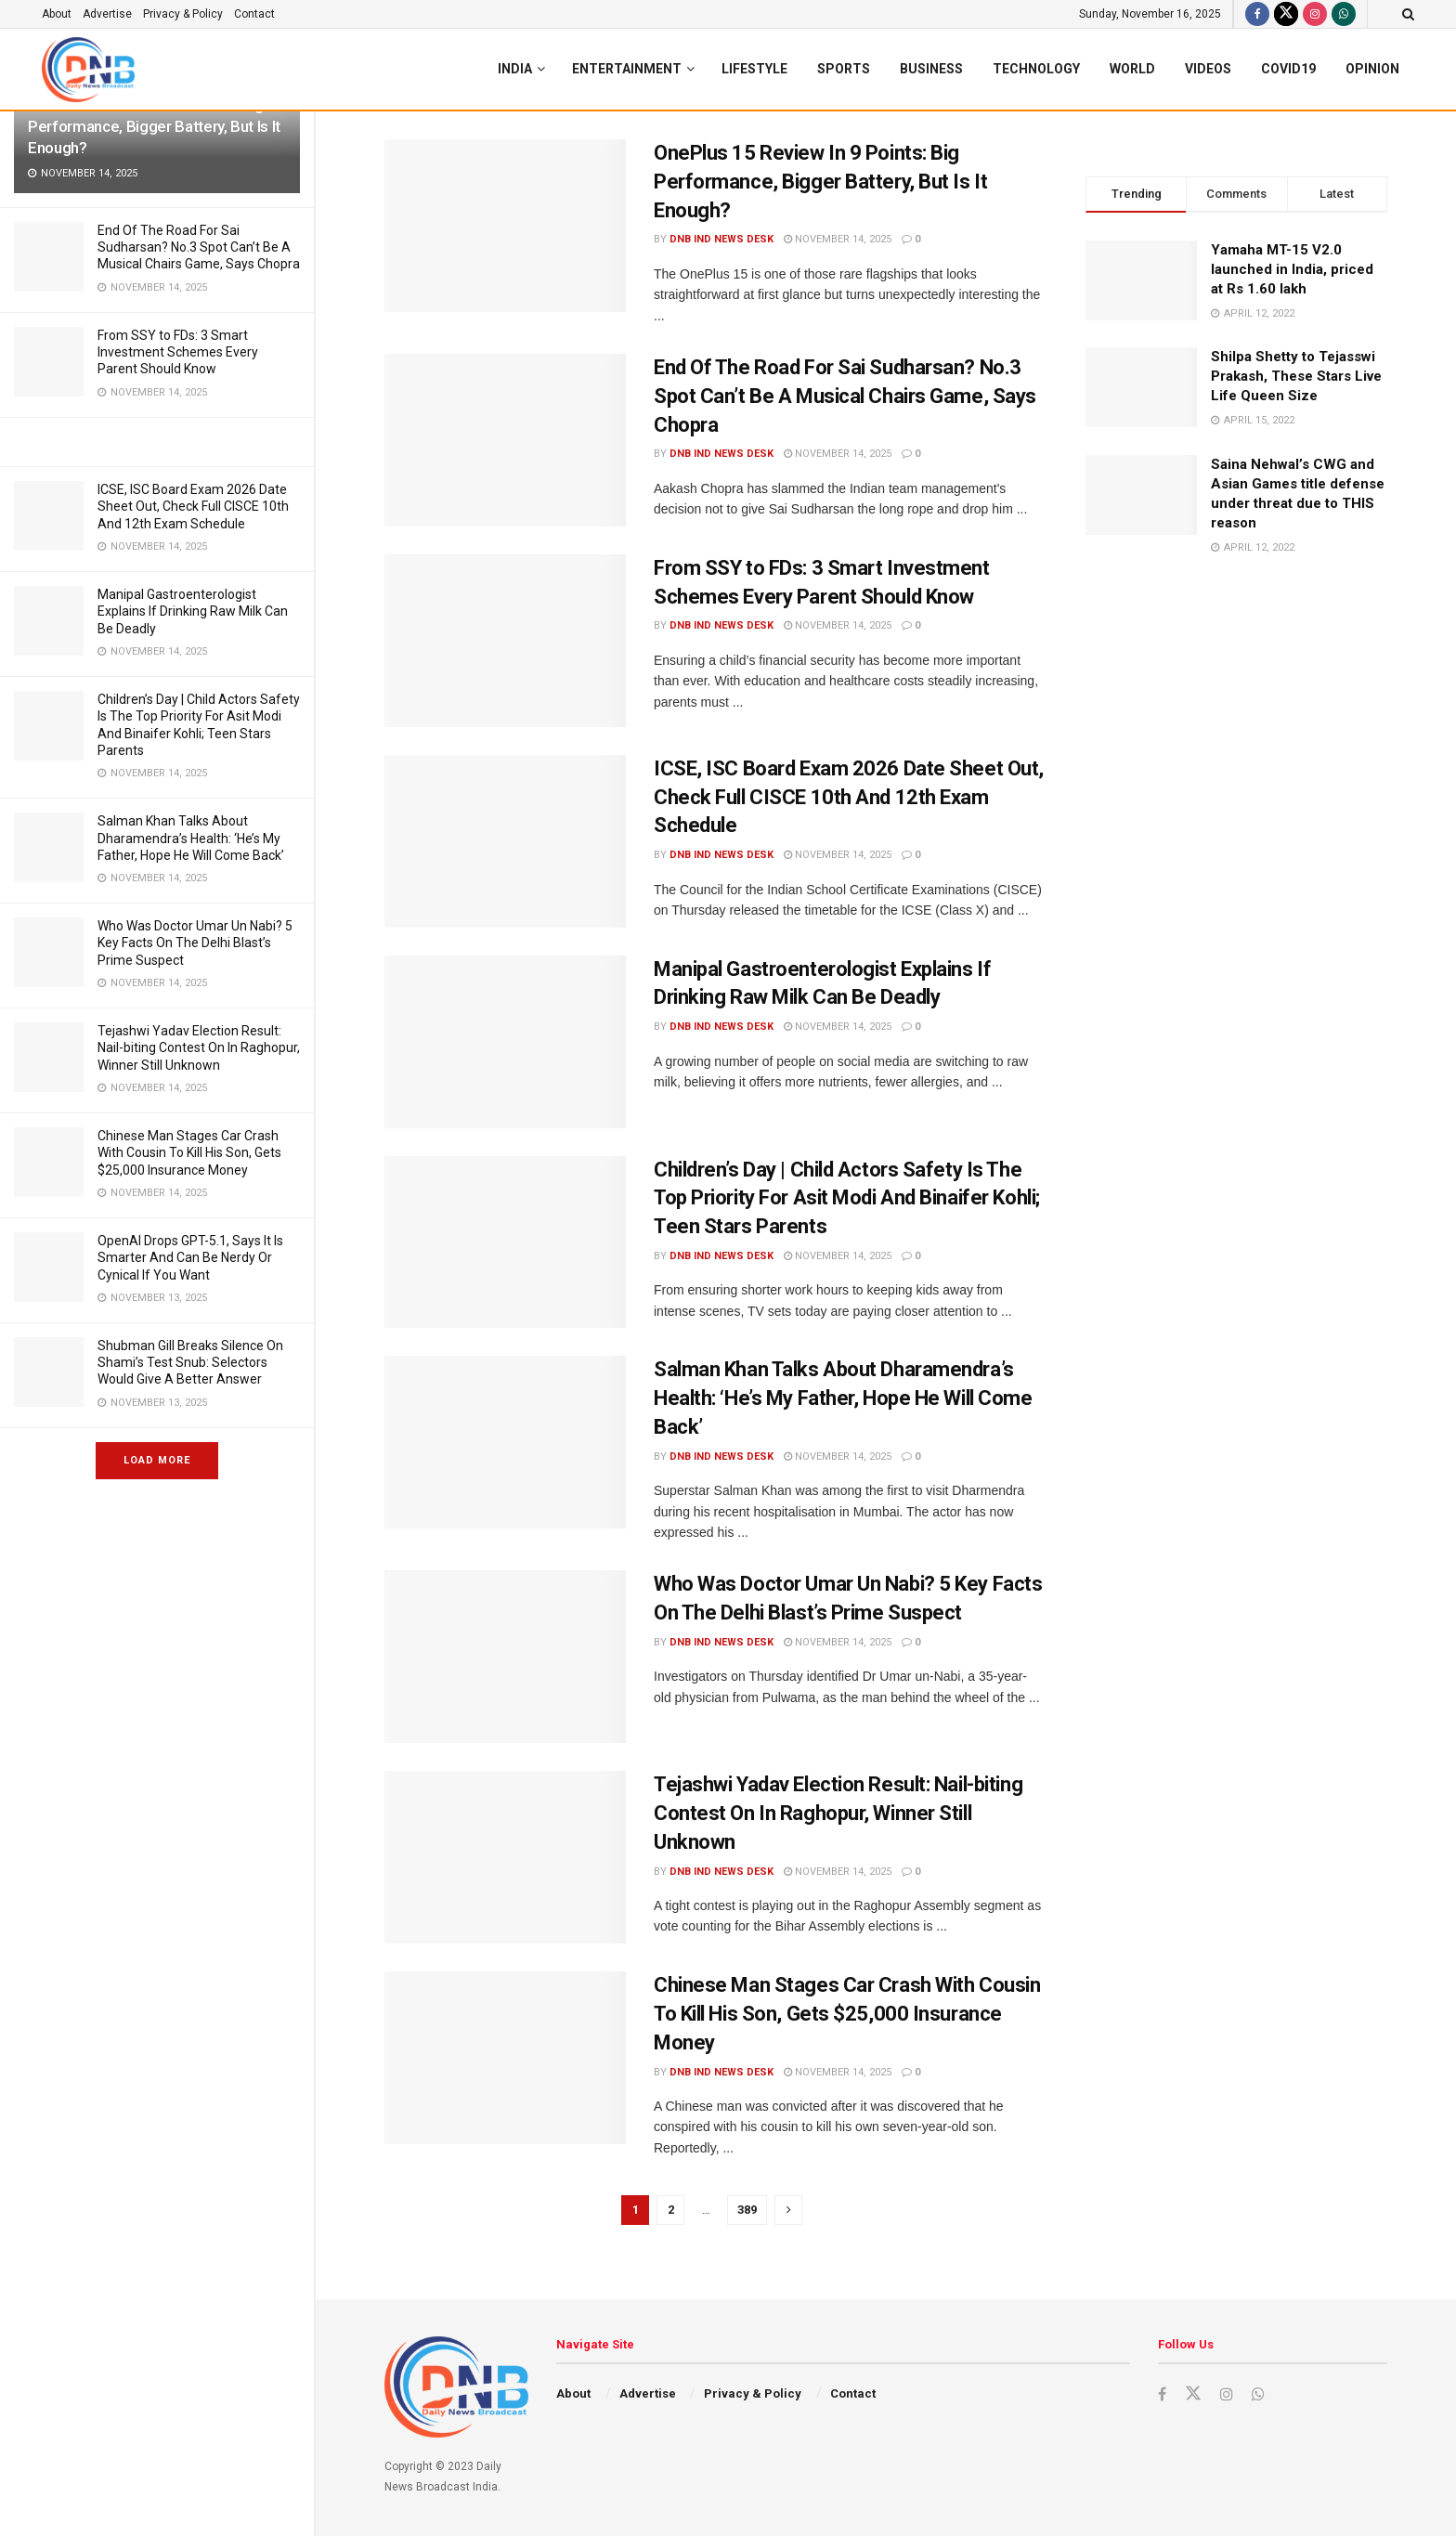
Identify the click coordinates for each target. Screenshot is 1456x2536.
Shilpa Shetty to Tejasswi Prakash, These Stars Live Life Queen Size (1296, 376)
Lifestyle (754, 68)
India (515, 68)
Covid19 (1288, 68)
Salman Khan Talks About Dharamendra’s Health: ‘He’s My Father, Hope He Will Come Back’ (191, 837)
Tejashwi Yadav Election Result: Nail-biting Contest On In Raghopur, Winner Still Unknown (199, 1047)
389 (747, 2210)
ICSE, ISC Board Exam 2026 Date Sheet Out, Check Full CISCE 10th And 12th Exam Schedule (193, 506)
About (57, 13)
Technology (1036, 68)
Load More (157, 1460)
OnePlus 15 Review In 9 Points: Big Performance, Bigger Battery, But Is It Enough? (154, 126)
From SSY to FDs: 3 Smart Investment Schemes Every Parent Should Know (178, 352)
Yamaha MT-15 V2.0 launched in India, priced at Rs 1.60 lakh (1292, 269)
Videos (1208, 68)
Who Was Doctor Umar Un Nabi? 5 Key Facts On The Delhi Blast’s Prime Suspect (195, 942)
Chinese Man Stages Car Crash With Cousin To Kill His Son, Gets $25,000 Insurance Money (189, 1152)
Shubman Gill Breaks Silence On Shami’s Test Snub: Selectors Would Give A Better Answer (190, 1362)
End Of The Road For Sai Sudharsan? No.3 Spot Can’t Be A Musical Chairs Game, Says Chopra (199, 247)
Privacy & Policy (183, 13)
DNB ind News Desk (722, 239)
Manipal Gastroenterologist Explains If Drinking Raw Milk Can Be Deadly (193, 611)
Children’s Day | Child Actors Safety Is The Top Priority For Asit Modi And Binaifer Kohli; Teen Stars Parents (847, 1198)
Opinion (1372, 68)
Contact (254, 13)
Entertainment (627, 68)
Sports (843, 68)
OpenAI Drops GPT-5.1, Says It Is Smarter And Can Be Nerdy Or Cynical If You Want (190, 1257)
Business (931, 68)
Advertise (107, 13)
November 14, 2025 (837, 239)
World (1132, 68)
